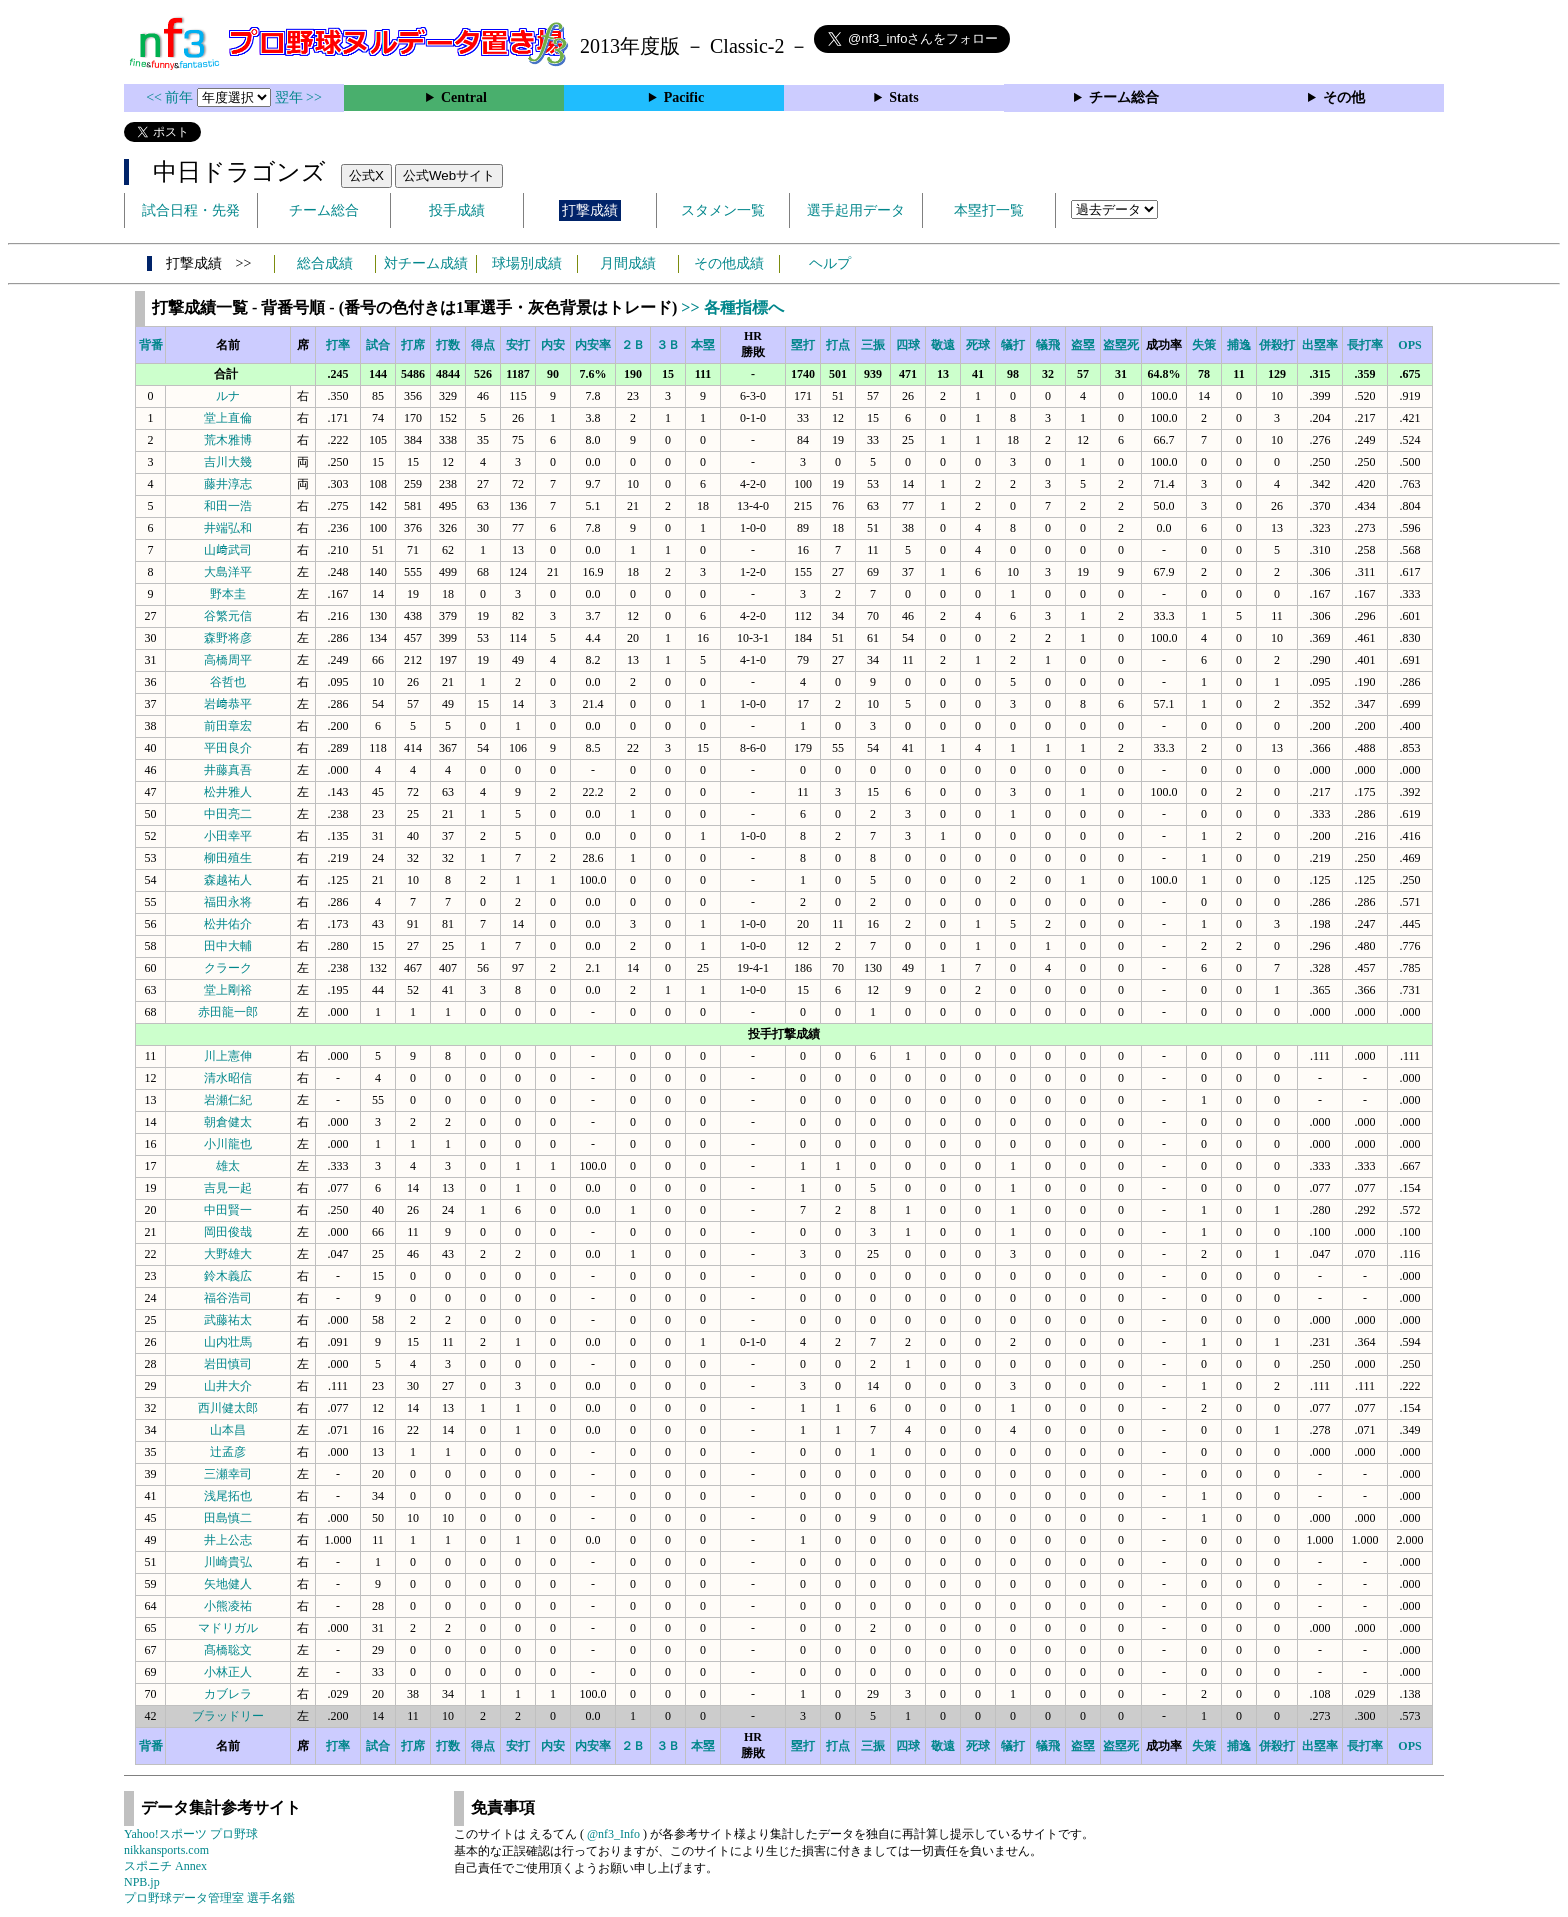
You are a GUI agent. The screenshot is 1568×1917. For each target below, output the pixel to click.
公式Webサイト (449, 175)
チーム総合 (1124, 97)
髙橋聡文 (228, 1650)
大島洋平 (228, 572)
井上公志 (228, 1540)
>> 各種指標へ (732, 307)
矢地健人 (228, 1584)
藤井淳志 (228, 484)
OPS (1409, 345)
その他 (1344, 97)
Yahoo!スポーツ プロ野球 (191, 1834)
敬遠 (943, 345)
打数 (448, 345)
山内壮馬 (228, 1342)
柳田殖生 (228, 858)
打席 (413, 345)
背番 (151, 345)
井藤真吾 (228, 770)
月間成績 (628, 263)
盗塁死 (1121, 345)
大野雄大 (228, 1254)
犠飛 (1048, 345)
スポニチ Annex (165, 1866)
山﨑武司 (228, 550)
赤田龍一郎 (228, 1012)
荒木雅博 (228, 440)
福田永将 (228, 902)
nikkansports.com (166, 1850)
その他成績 (729, 263)
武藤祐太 (228, 1320)
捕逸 (1239, 345)
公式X (366, 175)
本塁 (703, 345)
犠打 (1013, 345)
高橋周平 (228, 660)
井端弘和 (228, 528)
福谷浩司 (228, 1298)
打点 (838, 345)
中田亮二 (228, 814)
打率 (338, 345)
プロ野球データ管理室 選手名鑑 (209, 1898)
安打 (518, 345)
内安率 (593, 345)
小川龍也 (228, 1144)
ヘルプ (830, 263)
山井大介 (228, 1386)
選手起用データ (856, 210)
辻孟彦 (228, 1452)
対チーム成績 (426, 263)
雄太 (228, 1166)
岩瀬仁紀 (228, 1100)
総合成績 (325, 263)
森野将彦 (228, 638)
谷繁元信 (228, 616)
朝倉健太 (228, 1122)
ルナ (228, 396)
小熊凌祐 (228, 1606)
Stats (904, 97)
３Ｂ (668, 345)
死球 (978, 345)
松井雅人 (228, 792)
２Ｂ (633, 345)
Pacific (684, 97)
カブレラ (228, 1694)
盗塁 (1083, 345)
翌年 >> (298, 97)
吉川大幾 (228, 462)
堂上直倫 (228, 418)
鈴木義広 (228, 1276)
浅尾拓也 (228, 1496)
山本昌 (228, 1430)
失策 (1204, 345)
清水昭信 (228, 1078)
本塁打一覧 (989, 210)
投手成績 (457, 210)
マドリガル (228, 1628)
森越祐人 (228, 880)
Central (464, 97)
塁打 (803, 345)
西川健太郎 (228, 1408)
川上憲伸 (228, 1056)
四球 (908, 345)
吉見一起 (228, 1188)
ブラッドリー (228, 1716)
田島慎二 (228, 1518)
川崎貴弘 (228, 1562)
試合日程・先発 (191, 210)
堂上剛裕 (228, 990)
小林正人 (228, 1672)
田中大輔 (228, 946)
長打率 (1365, 345)
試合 (378, 345)
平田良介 (228, 748)
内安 (553, 345)
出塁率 (1320, 345)
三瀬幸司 (228, 1474)
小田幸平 (228, 836)
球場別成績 (527, 263)
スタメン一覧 (723, 210)
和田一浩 (228, 506)
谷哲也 (228, 682)
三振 (873, 345)
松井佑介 (228, 924)
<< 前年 (171, 97)
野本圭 (228, 594)
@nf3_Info (613, 1834)
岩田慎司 (228, 1364)
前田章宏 (228, 726)
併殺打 (1277, 345)
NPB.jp (142, 1882)
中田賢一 (228, 1210)
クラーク (228, 968)
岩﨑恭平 (228, 704)
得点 (483, 345)
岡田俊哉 (228, 1232)
